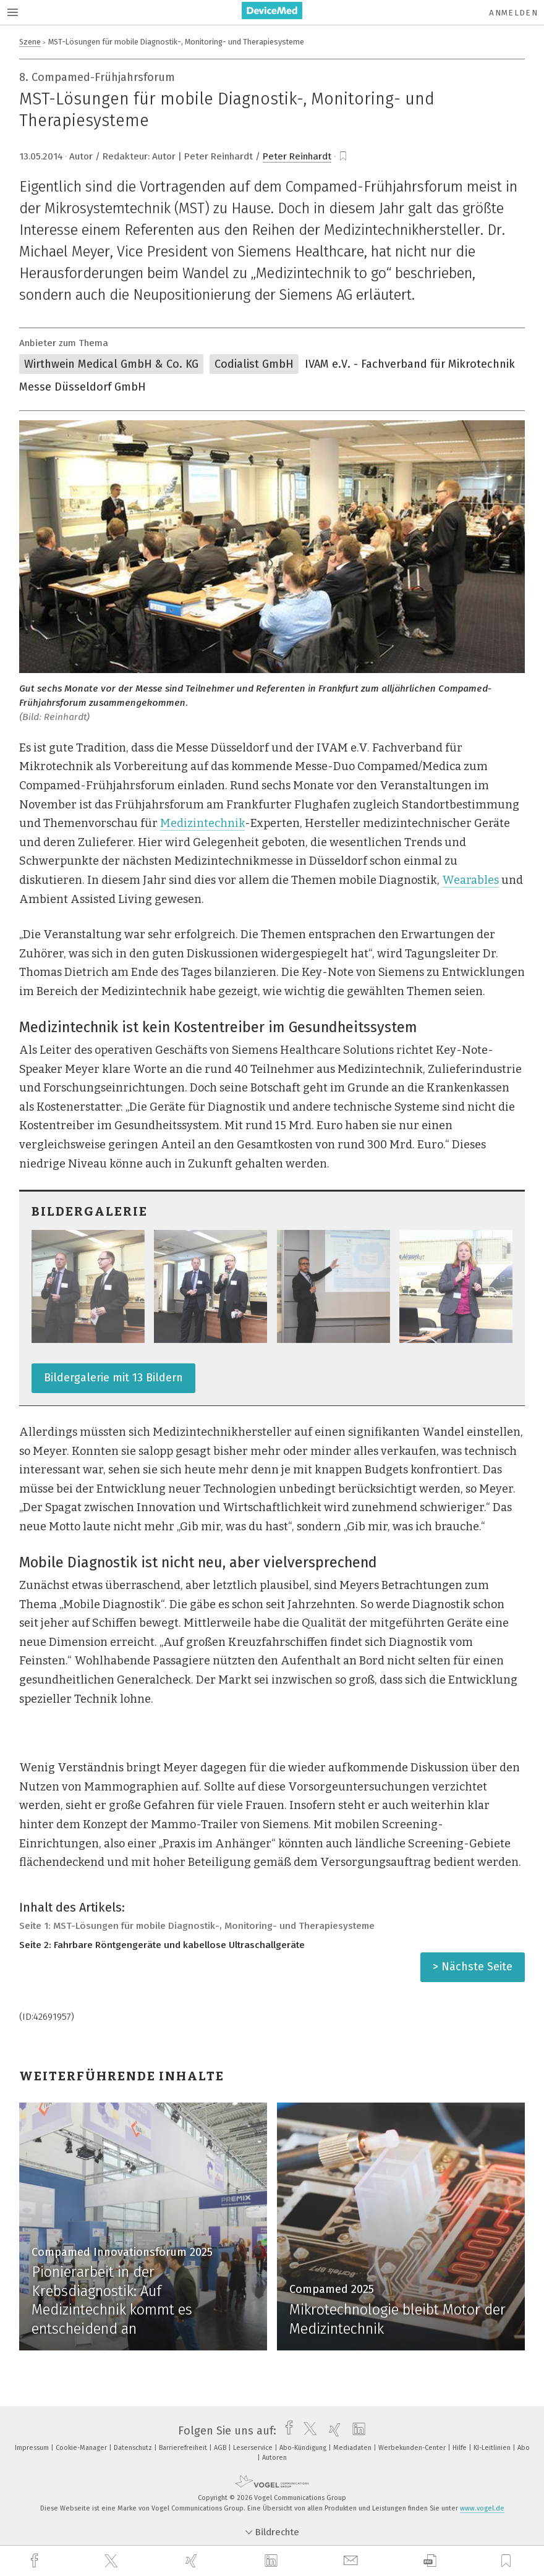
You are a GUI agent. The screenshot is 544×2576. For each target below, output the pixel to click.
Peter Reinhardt (297, 156)
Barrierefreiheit (184, 2448)
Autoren (274, 2458)
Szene (30, 41)
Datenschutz (134, 2448)
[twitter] (112, 2561)
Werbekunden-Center (413, 2448)
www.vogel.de (482, 2508)
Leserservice (253, 2448)
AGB (221, 2448)
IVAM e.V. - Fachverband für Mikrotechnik (410, 364)
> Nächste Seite (472, 1966)
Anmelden (513, 12)
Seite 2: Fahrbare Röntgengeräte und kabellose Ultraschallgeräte (162, 1945)
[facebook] (36, 2560)
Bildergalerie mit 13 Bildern (113, 1377)
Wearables (470, 880)
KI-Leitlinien (493, 2448)
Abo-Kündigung (303, 2448)
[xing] (193, 2561)
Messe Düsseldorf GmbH (82, 387)
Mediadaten (353, 2448)
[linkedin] (272, 2561)
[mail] (352, 2560)
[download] (430, 2561)
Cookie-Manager (82, 2448)
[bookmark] (343, 156)
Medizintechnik (202, 823)
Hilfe (461, 2448)
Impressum (33, 2448)
